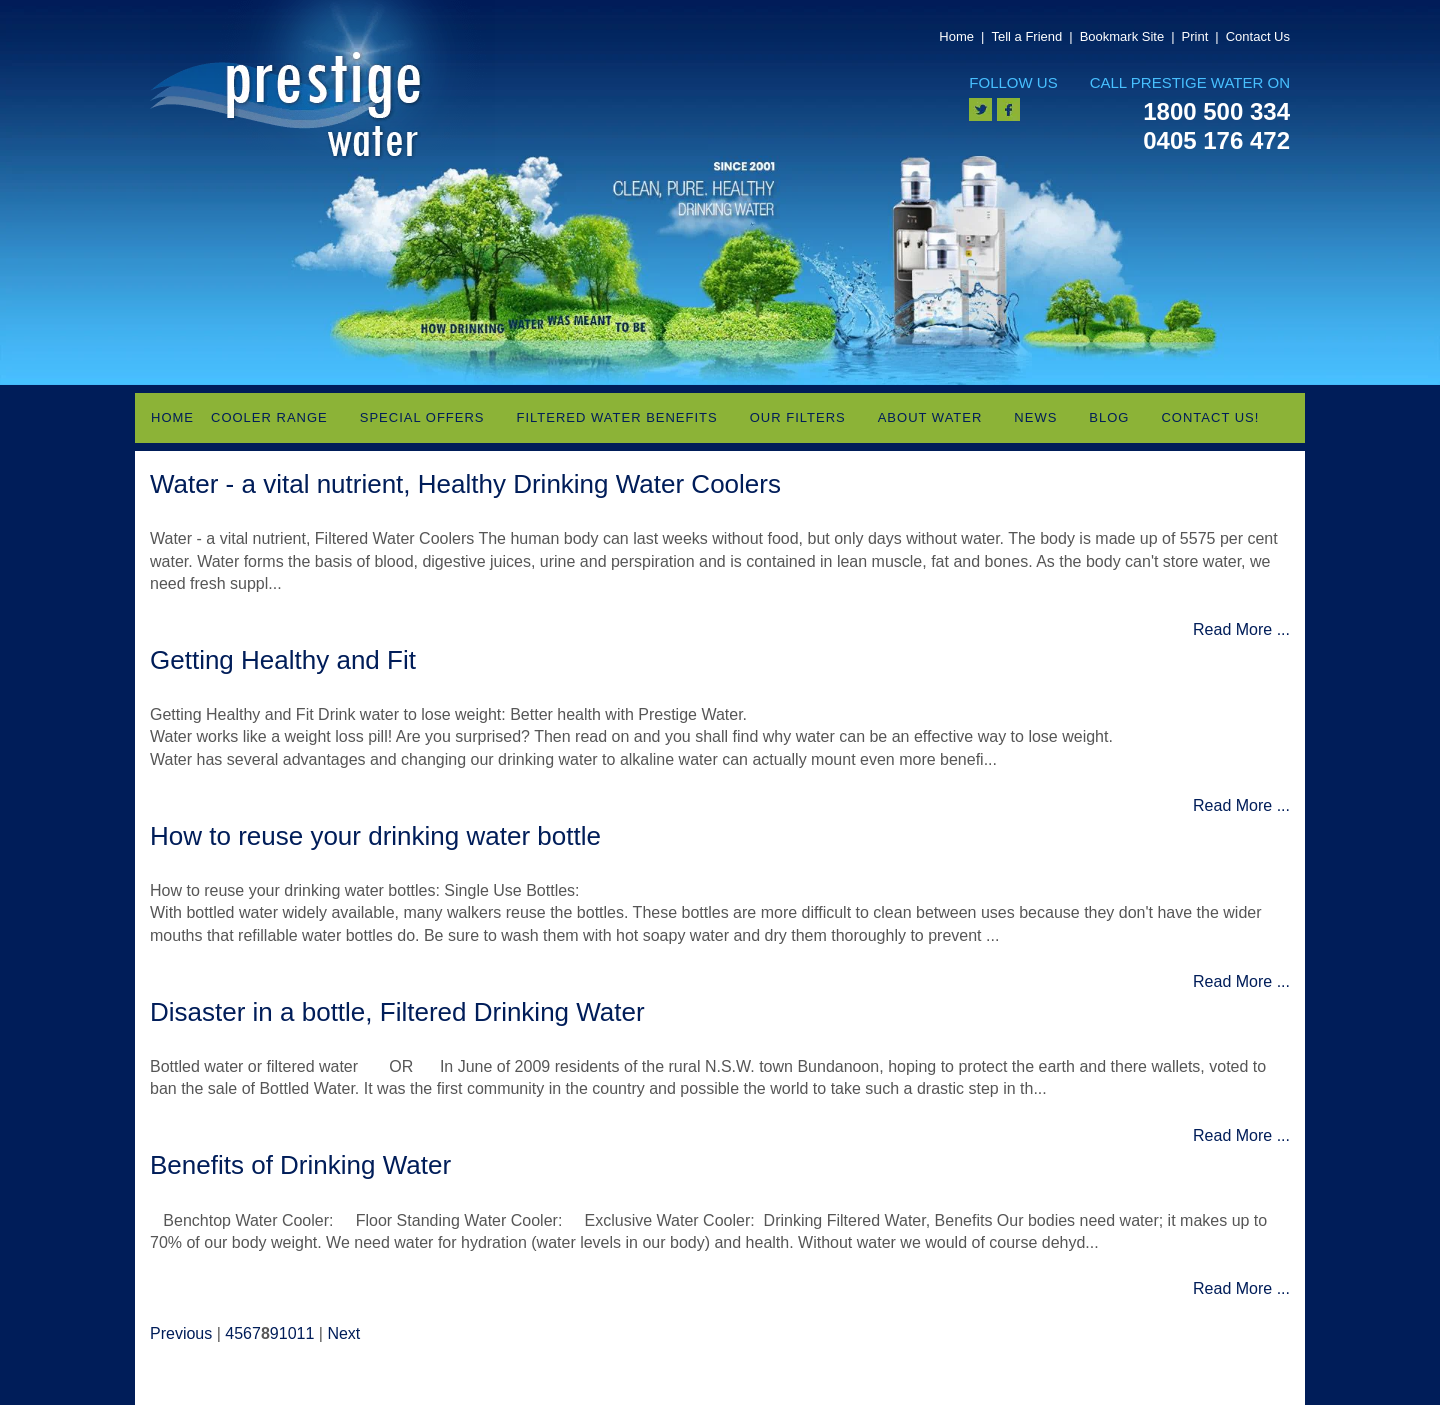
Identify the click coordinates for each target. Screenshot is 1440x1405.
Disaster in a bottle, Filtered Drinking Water (397, 1012)
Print (1195, 36)
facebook (1008, 109)
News (1035, 417)
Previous (181, 1333)
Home (956, 36)
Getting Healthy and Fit (283, 660)
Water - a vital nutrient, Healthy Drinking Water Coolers (465, 484)
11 (306, 1333)
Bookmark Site (1122, 36)
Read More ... (1241, 629)
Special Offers (422, 417)
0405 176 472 (1216, 140)
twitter (980, 109)
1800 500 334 (1216, 111)
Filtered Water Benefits (617, 417)
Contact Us (1258, 36)
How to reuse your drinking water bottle (375, 836)
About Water (930, 417)
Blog (1109, 417)
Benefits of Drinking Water (300, 1165)
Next (343, 1333)
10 (288, 1333)
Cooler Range (269, 417)
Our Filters (798, 417)
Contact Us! (1210, 417)
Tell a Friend (1026, 36)
